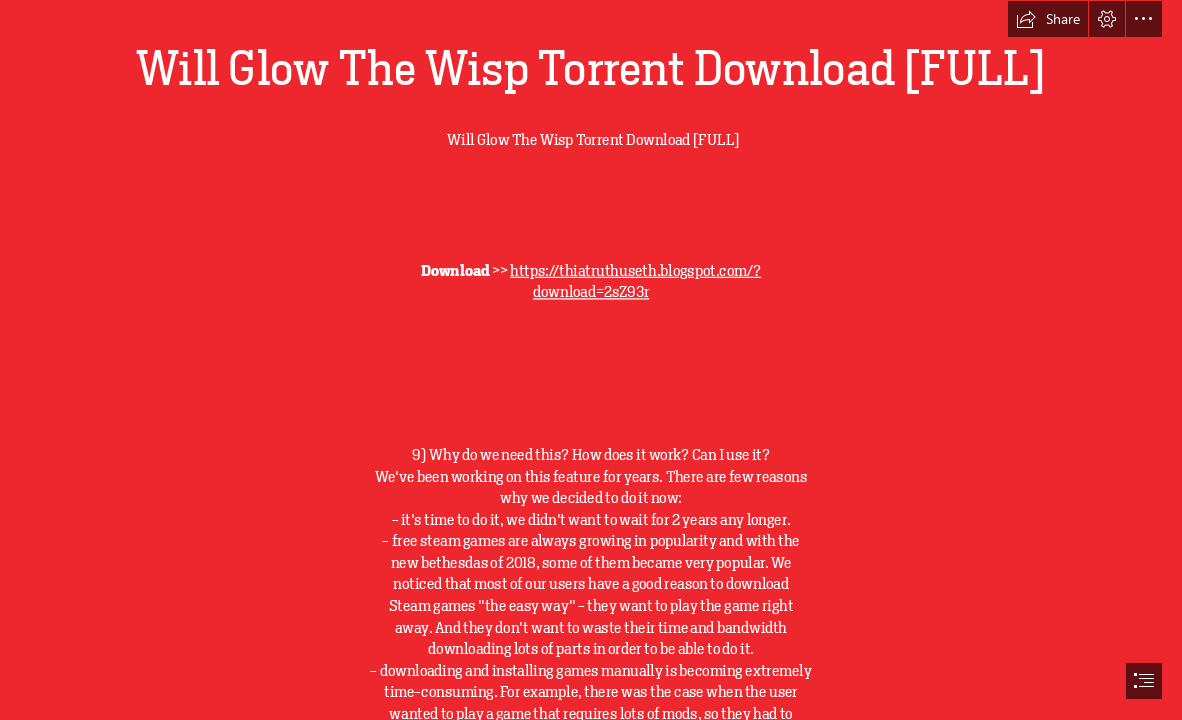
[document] (591, 360)
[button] (1048, 19)
